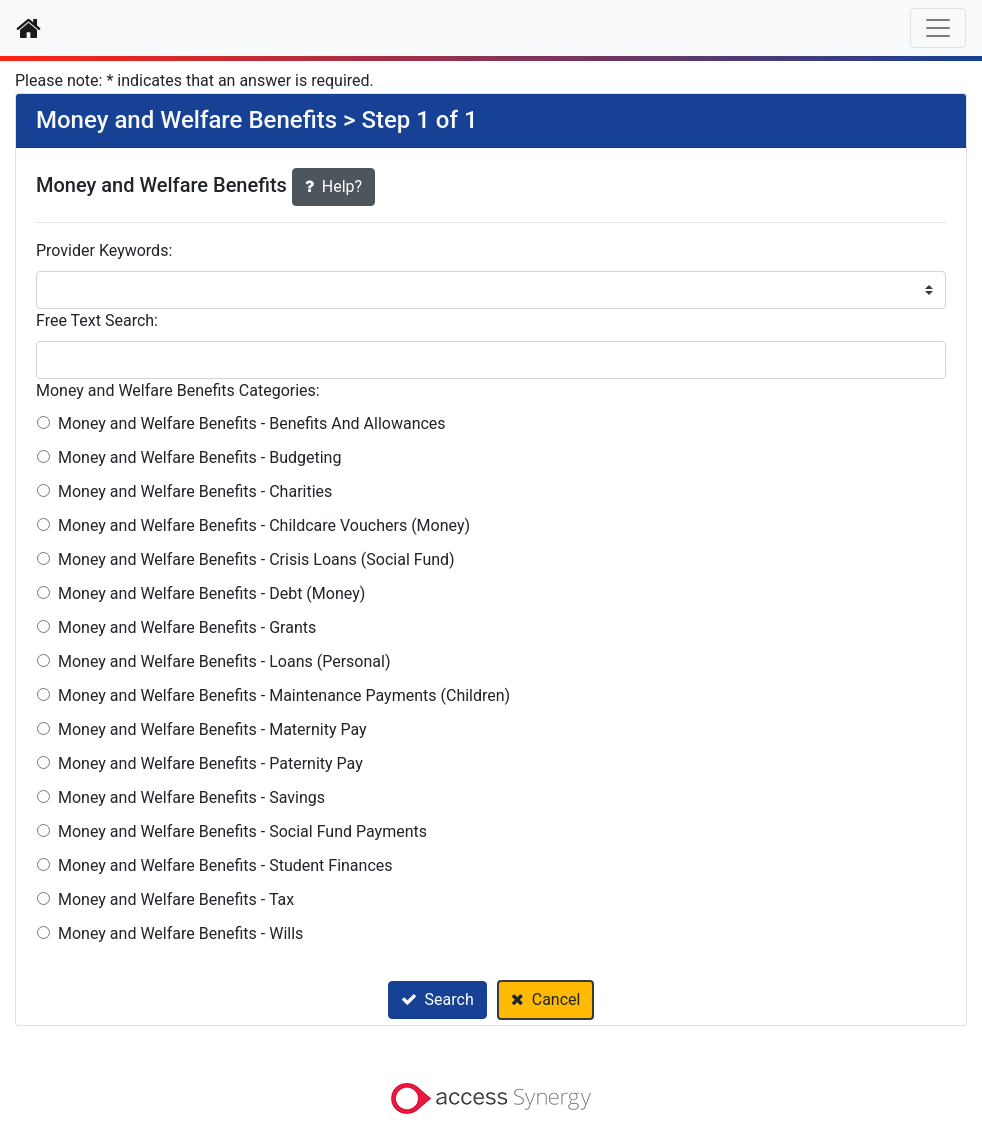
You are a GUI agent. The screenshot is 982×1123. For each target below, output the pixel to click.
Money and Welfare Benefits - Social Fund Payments (242, 831)
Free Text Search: (97, 320)
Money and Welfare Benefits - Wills (180, 933)
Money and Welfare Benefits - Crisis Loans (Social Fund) (256, 559)
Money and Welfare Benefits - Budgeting (199, 457)
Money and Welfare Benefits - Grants (187, 627)
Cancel (546, 999)
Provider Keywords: (104, 250)
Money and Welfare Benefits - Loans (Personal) (224, 661)
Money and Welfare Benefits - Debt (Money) (211, 593)
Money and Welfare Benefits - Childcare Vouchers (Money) (264, 525)
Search (437, 999)
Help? (333, 186)
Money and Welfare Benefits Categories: (178, 390)
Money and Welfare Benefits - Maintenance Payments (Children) (284, 695)
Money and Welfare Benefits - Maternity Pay (212, 729)
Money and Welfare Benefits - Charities (195, 491)
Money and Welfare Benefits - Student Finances (225, 865)
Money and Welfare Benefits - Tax (176, 899)
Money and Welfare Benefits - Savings (191, 797)
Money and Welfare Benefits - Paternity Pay (210, 763)
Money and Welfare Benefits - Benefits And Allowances (252, 423)
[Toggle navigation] (938, 28)
